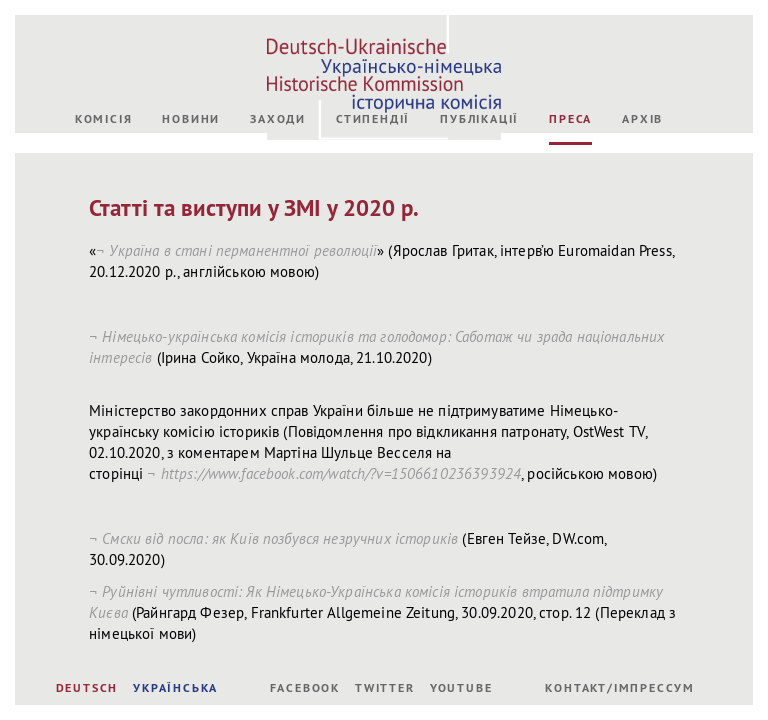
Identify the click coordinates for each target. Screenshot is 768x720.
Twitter (385, 688)
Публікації (479, 276)
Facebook (305, 688)
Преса (570, 276)
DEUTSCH (87, 688)
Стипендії (373, 276)
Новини (191, 276)
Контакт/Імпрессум (620, 688)
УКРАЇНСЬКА (175, 688)
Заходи (278, 276)
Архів (642, 276)
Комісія (104, 276)
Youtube (461, 688)
